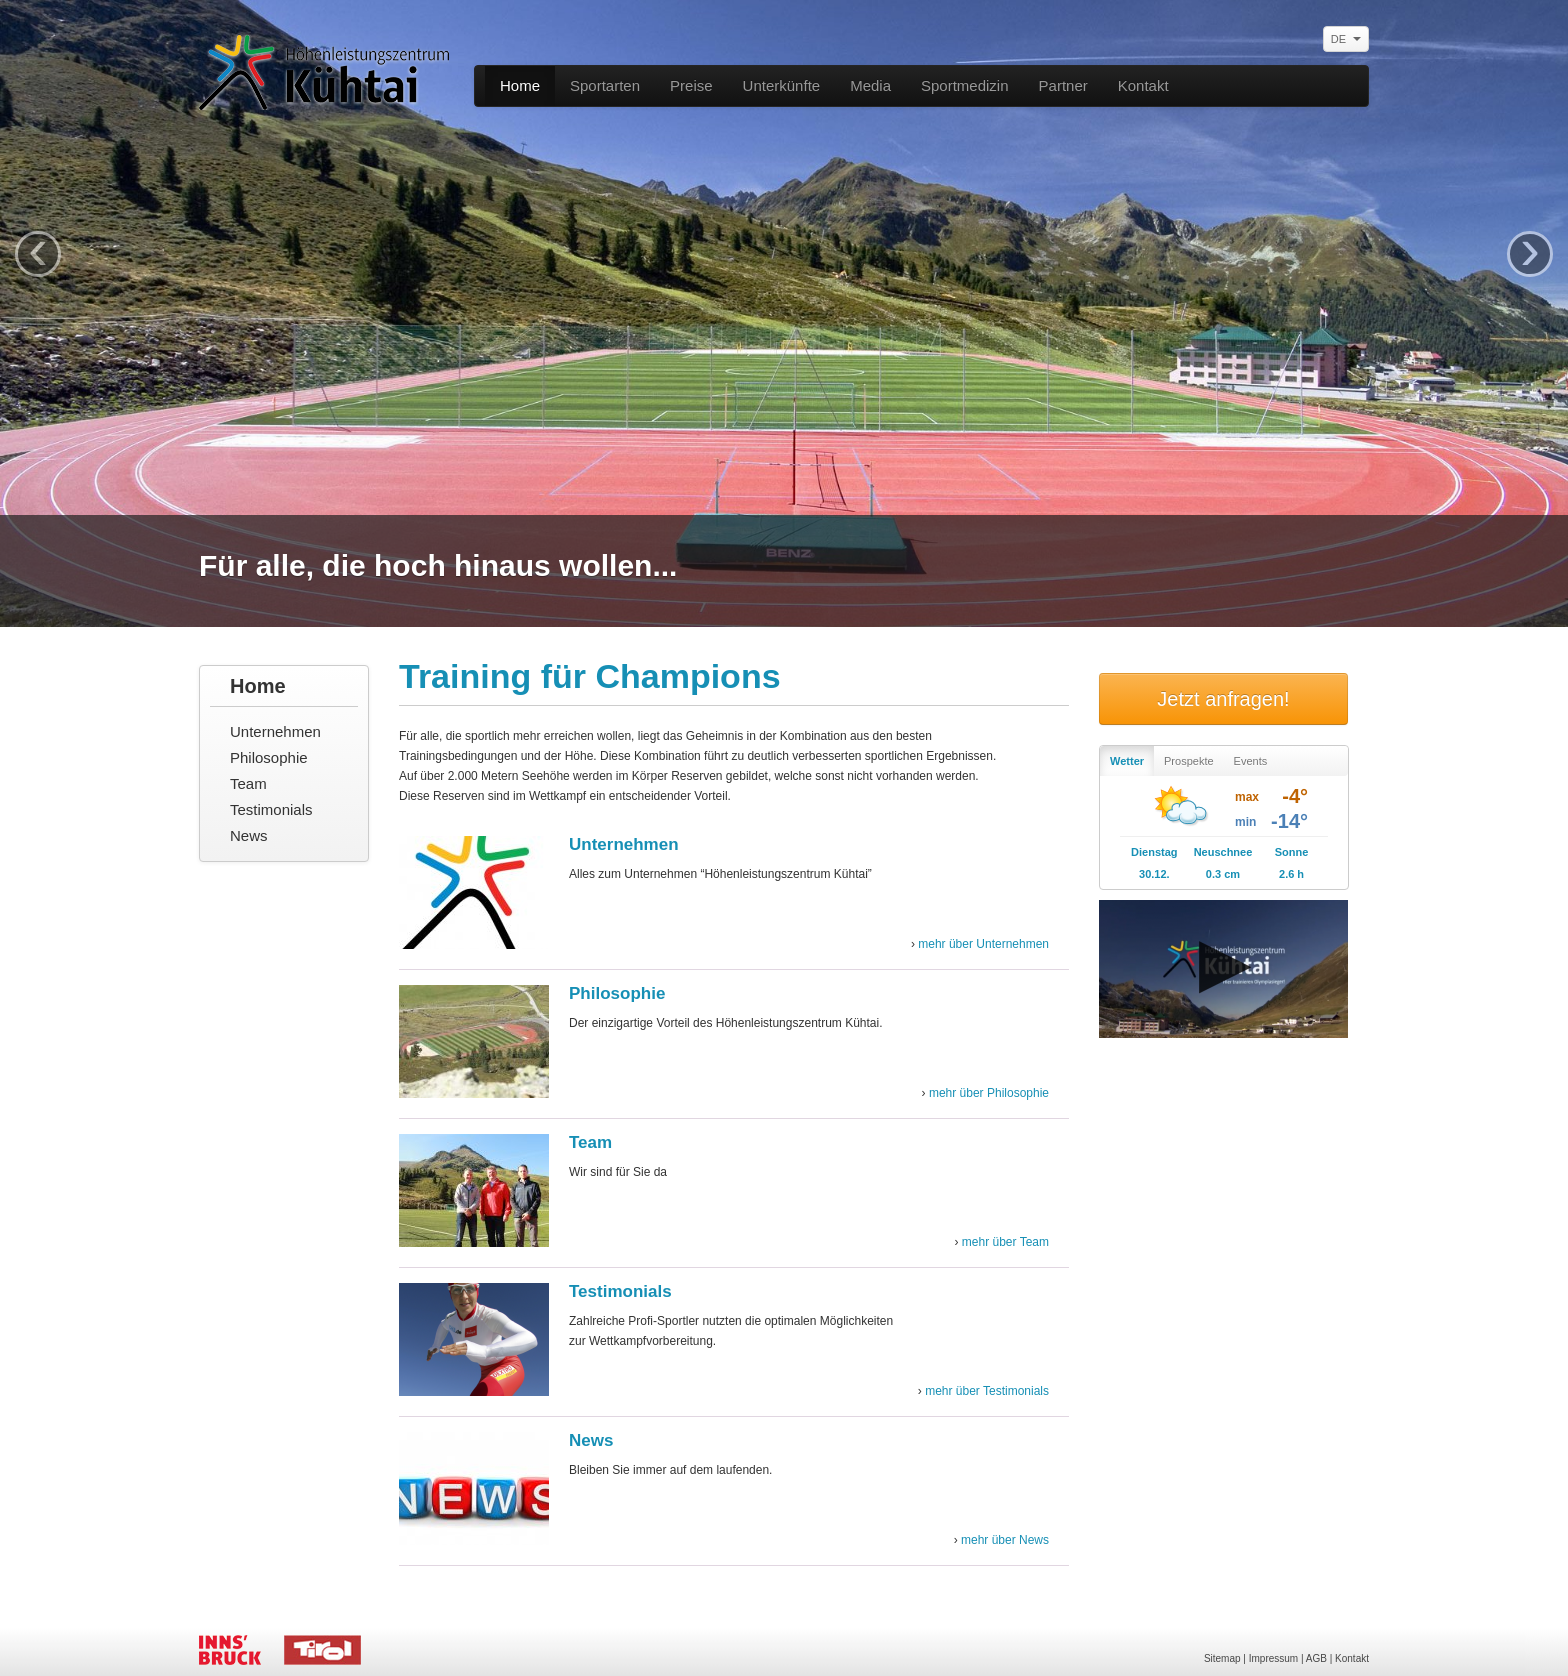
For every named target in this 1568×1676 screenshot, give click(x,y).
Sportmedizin (965, 85)
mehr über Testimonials (987, 1391)
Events (1251, 761)
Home (520, 85)
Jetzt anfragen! (1223, 699)
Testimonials (271, 809)
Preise (691, 85)
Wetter (1127, 761)
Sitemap (1222, 1658)
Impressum (1273, 1658)
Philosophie (269, 757)
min (1245, 822)
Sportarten (605, 85)
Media (870, 85)
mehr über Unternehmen (983, 944)
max (1247, 797)
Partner (1063, 85)
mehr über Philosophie (989, 1093)
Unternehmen (275, 731)
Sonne (1292, 852)
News (249, 835)
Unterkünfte (782, 85)
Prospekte (1189, 761)
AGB (1316, 1658)
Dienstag (1154, 852)
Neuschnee (1223, 852)
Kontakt (1143, 85)
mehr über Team (1005, 1242)
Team (248, 783)
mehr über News (1005, 1540)
